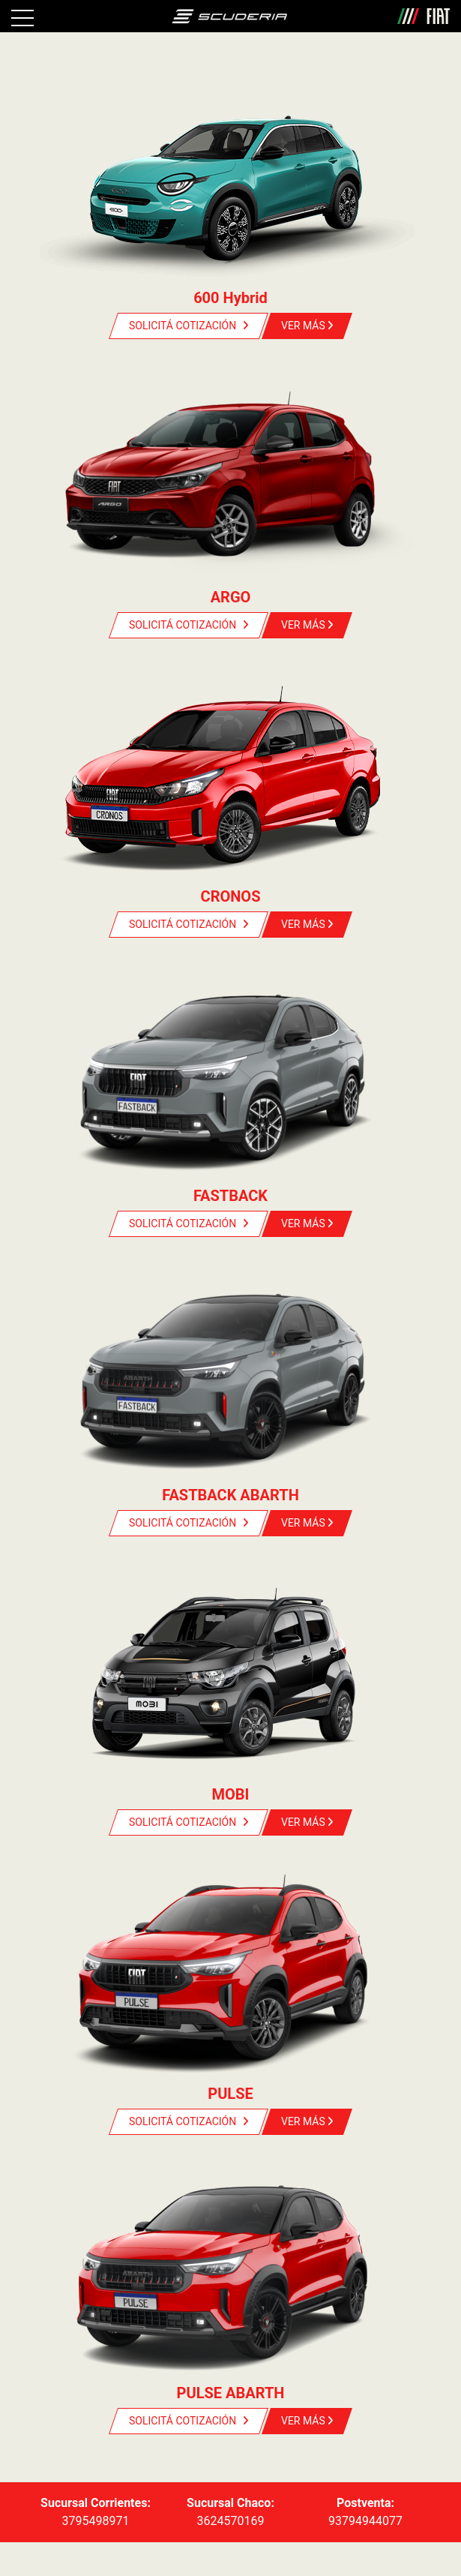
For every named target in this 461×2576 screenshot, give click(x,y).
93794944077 (365, 2521)
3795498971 (96, 2521)
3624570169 (231, 2521)
